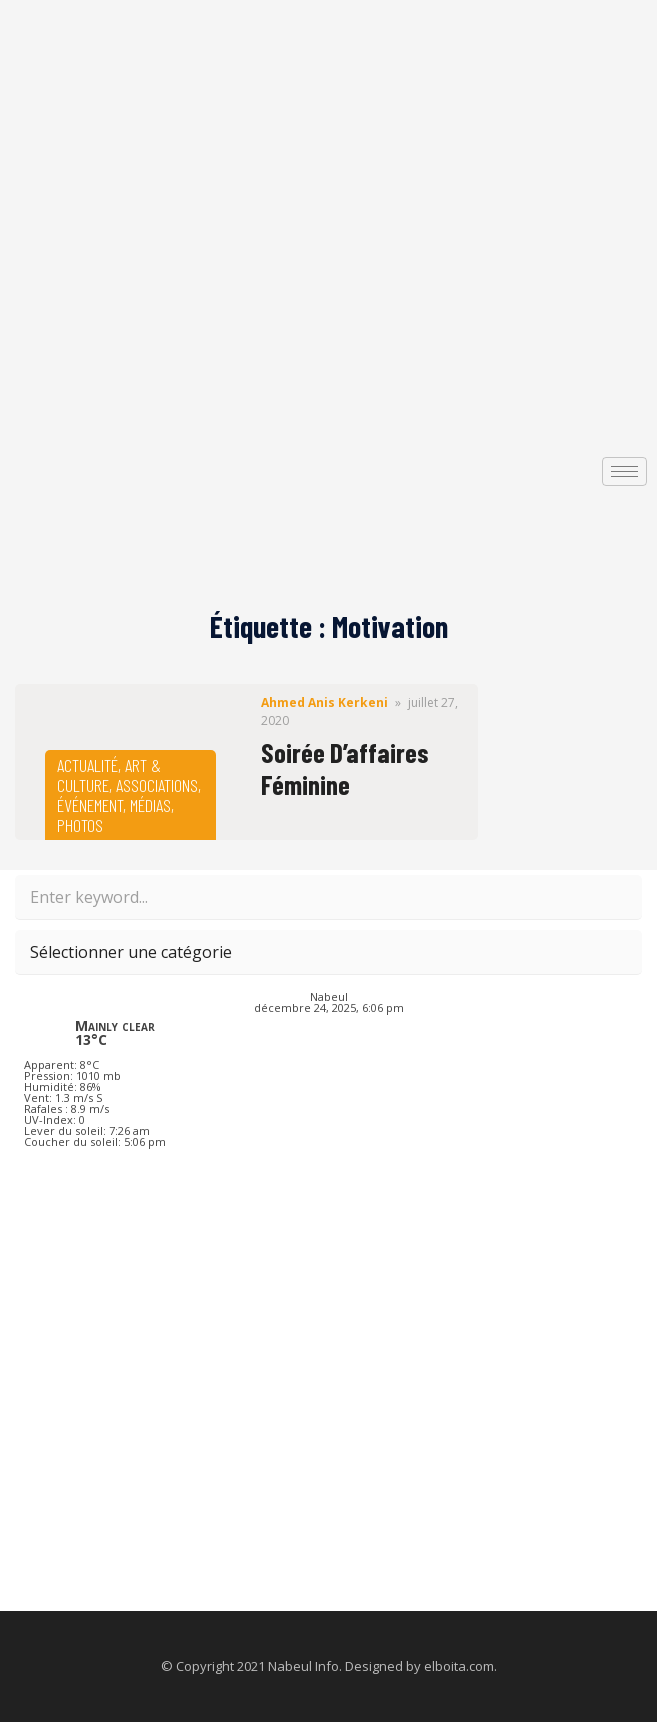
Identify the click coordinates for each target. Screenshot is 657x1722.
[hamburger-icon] (624, 471)
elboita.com (459, 1666)
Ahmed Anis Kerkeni (324, 702)
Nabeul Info (303, 1666)
